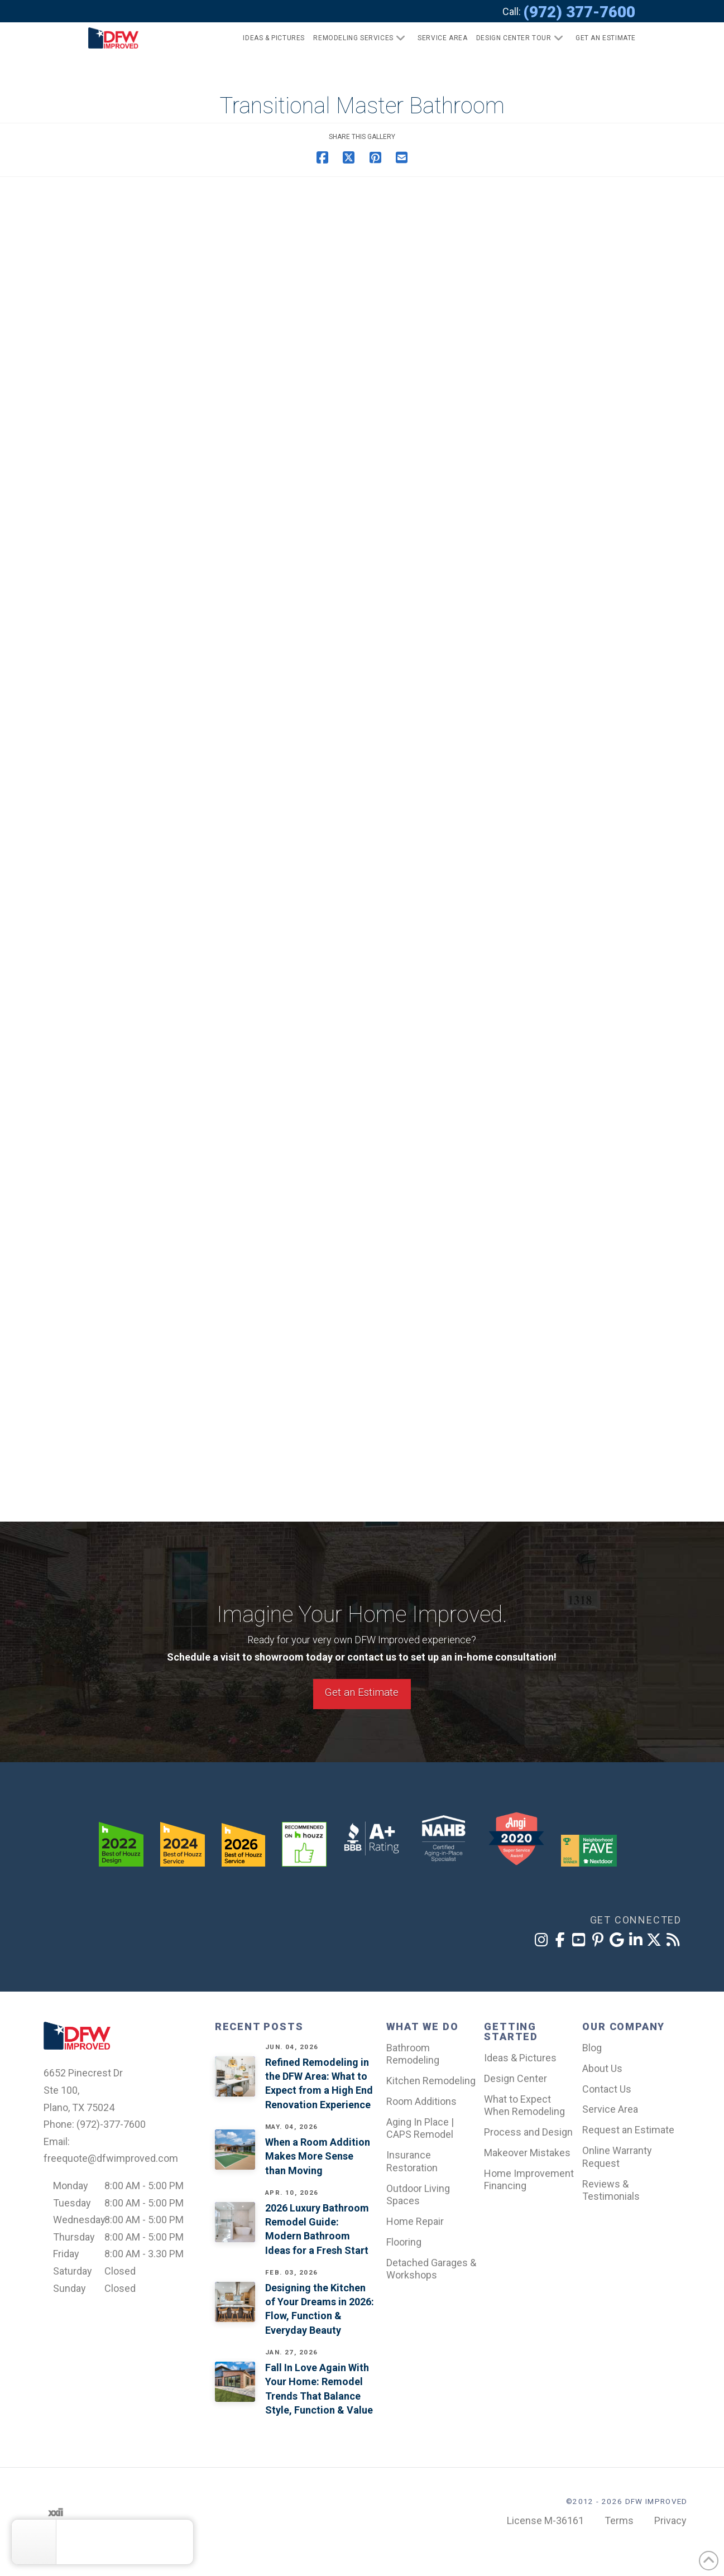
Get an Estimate (362, 1692)
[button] (601, 38)
